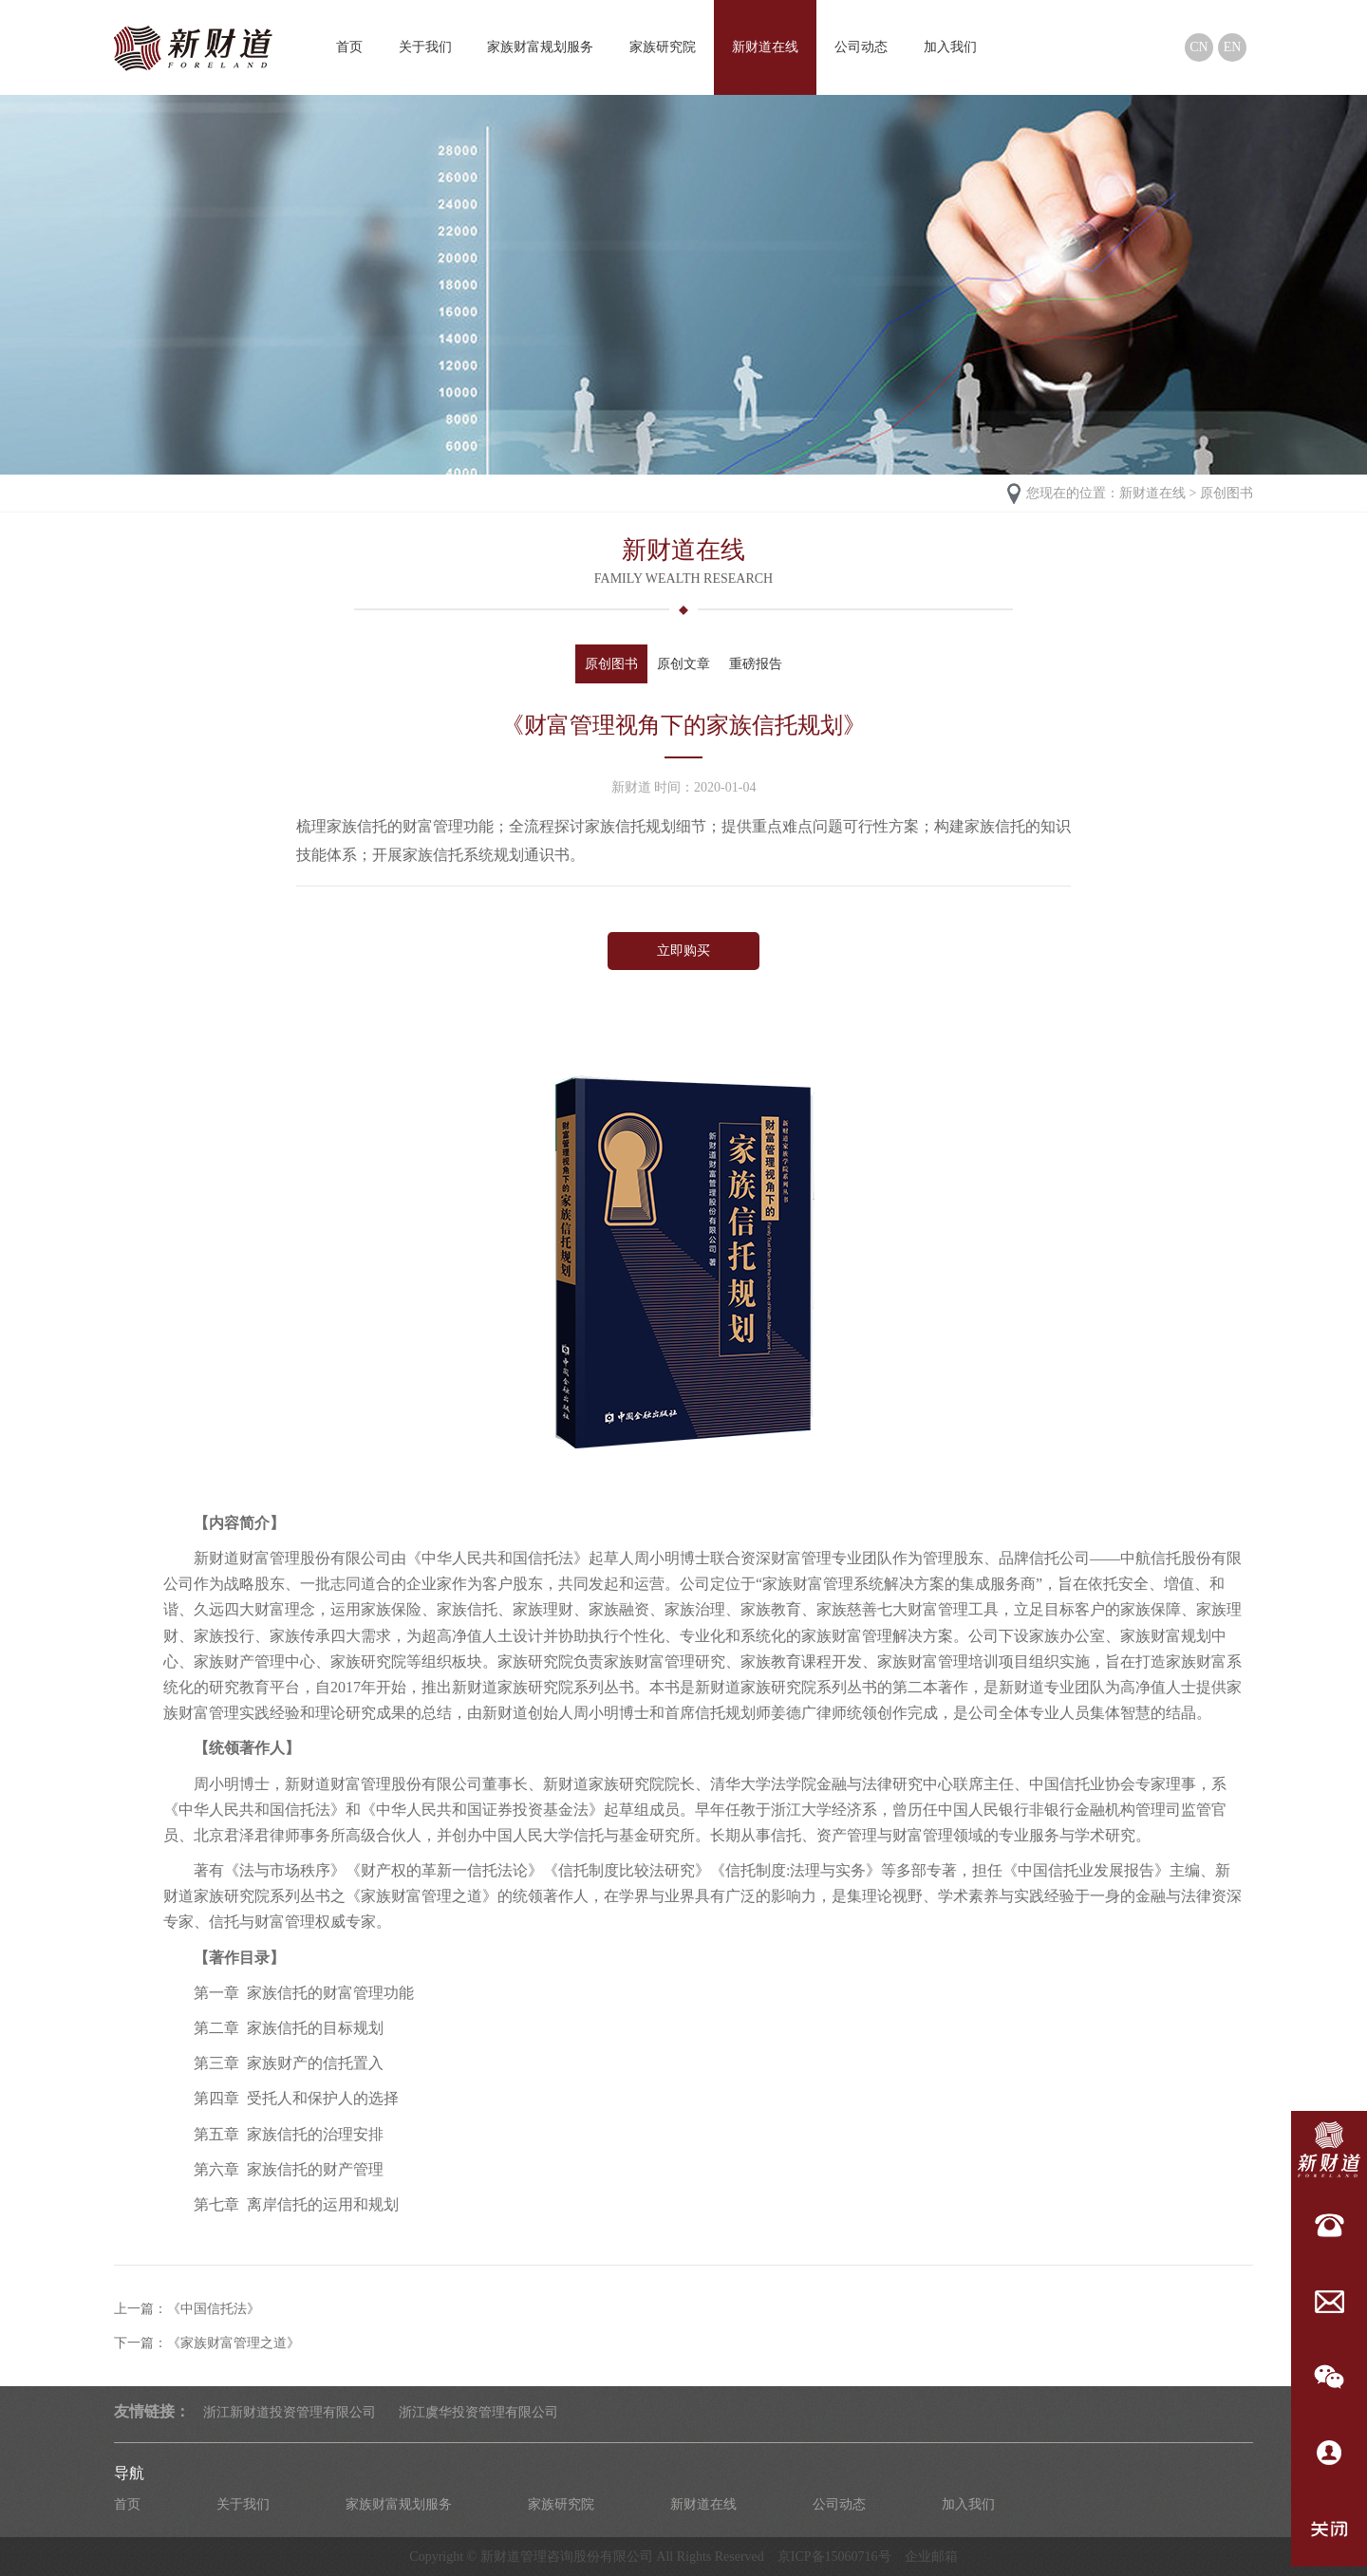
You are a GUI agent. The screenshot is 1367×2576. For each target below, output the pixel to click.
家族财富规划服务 (540, 47)
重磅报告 (755, 664)
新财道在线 (765, 47)
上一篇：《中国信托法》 (187, 2309)
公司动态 (861, 47)
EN (1233, 47)
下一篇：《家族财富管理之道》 (207, 2343)
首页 (349, 47)
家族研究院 (662, 47)
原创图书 (1226, 493)
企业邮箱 (931, 2556)
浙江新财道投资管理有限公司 (289, 2412)
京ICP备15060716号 (834, 2556)
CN (1198, 47)
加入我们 (950, 47)
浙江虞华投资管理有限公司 (478, 2412)
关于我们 (425, 47)
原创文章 (683, 664)
